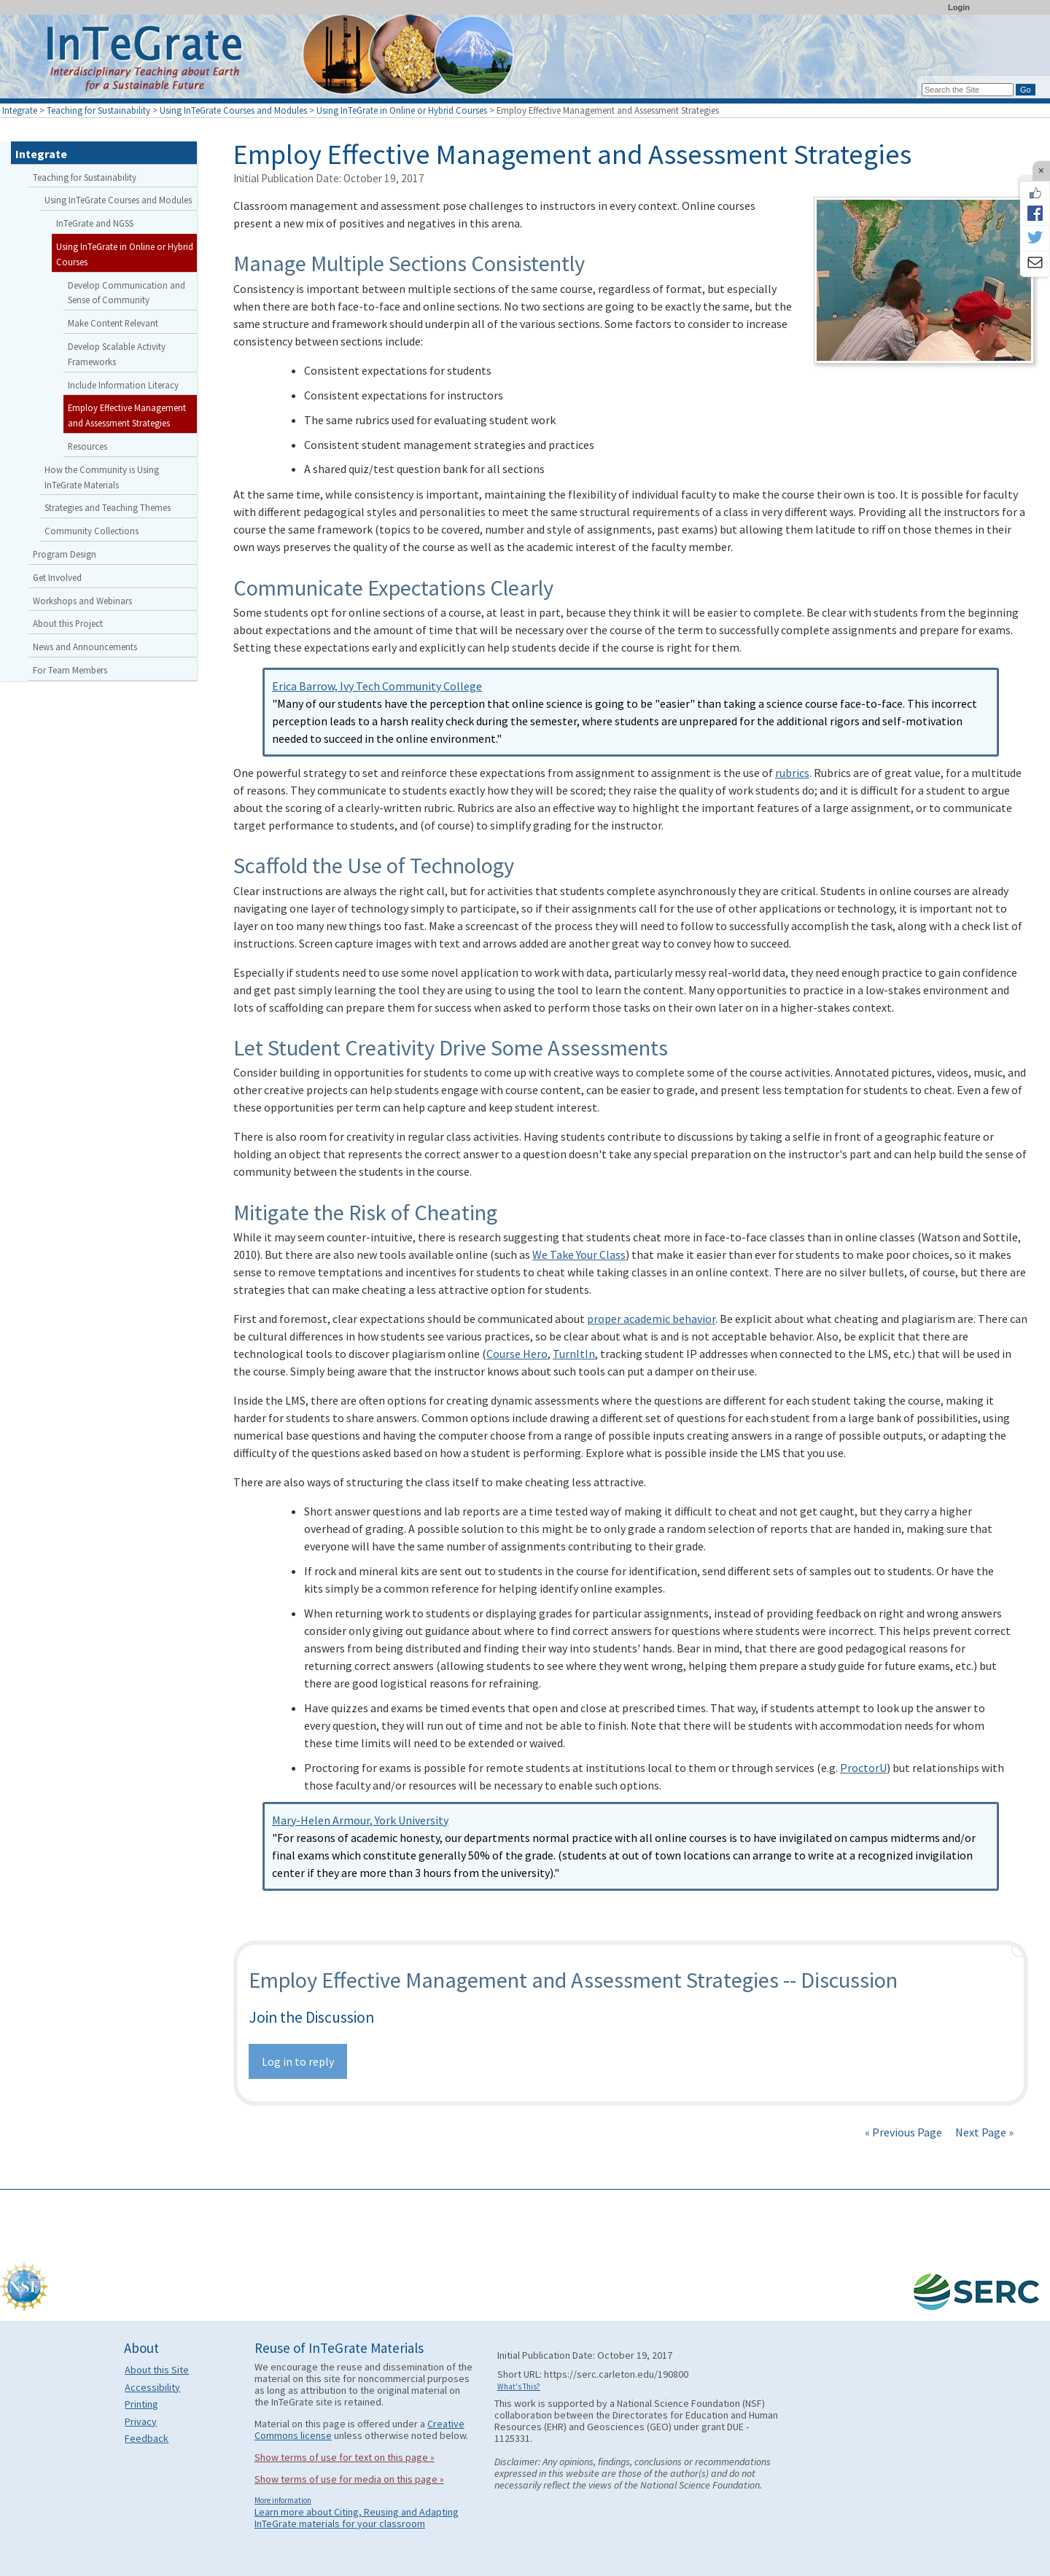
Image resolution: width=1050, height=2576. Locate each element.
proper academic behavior (651, 1318)
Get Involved (57, 577)
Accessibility (152, 2387)
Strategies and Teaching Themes (107, 507)
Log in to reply (298, 2061)
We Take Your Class (579, 1254)
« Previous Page (903, 2132)
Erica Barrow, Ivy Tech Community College (377, 686)
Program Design (64, 554)
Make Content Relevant (113, 323)
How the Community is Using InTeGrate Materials (101, 477)
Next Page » (983, 2132)
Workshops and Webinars (82, 600)
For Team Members (70, 670)
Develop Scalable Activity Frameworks (117, 353)
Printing (141, 2404)
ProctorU (863, 1767)
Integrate (19, 110)
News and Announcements (85, 646)
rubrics (792, 772)
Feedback (146, 2438)
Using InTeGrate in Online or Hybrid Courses (401, 110)
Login (959, 7)
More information (282, 2500)
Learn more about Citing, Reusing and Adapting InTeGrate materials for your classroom (356, 2517)
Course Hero (517, 1353)
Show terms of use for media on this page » (349, 2479)
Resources (87, 446)
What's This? (518, 2386)
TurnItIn (574, 1353)
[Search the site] (968, 89)
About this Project (68, 623)
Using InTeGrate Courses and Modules (233, 110)
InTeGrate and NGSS (94, 223)
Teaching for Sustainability (98, 110)
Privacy (141, 2421)
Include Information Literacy (123, 385)
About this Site (157, 2369)
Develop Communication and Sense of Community (126, 292)
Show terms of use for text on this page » (344, 2457)
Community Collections (91, 530)
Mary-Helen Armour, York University (360, 1820)
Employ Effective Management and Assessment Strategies (127, 415)
